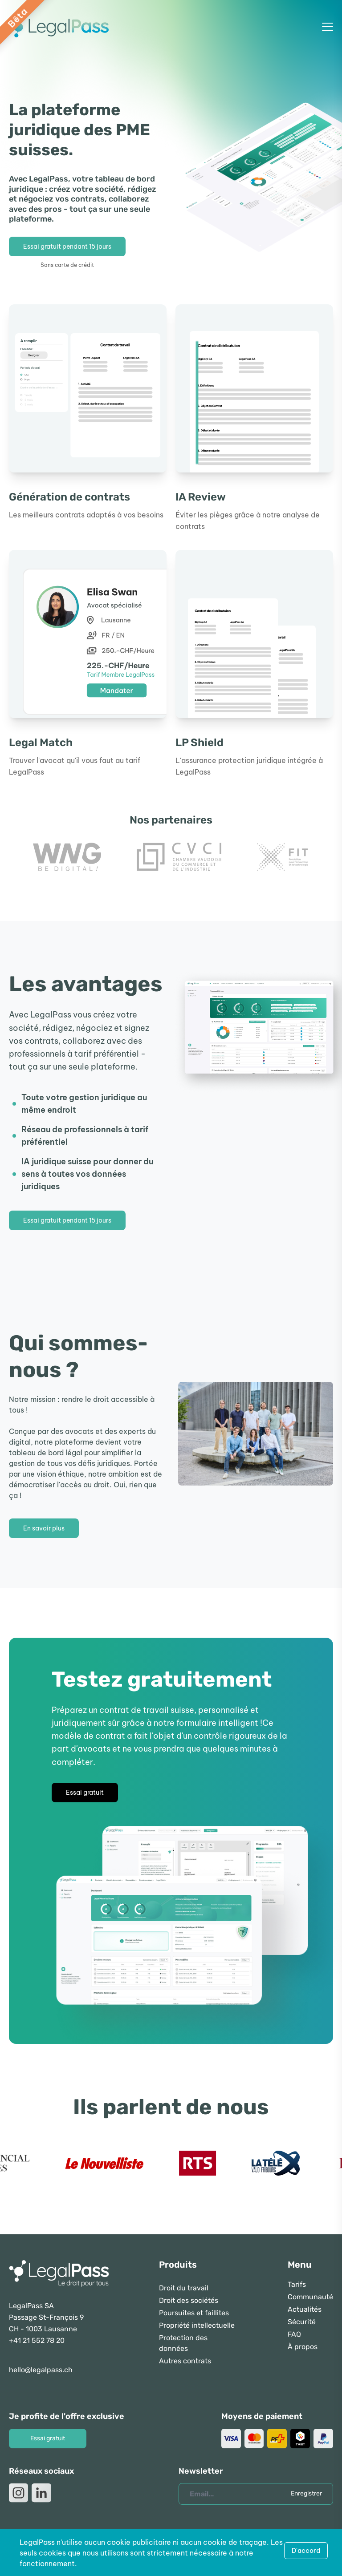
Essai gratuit (85, 1793)
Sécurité (302, 2322)
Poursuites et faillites (194, 2313)
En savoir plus (44, 1528)
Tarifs (297, 2284)
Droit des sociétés (188, 2300)
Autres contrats (185, 2361)
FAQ (294, 2334)
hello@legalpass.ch (41, 2370)
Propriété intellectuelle (197, 2325)
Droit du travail (183, 2288)
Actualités (305, 2309)
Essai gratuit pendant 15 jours (67, 246)
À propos (303, 2346)
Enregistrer (306, 2493)
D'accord (306, 2551)
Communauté (310, 2297)
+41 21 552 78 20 (37, 2340)
